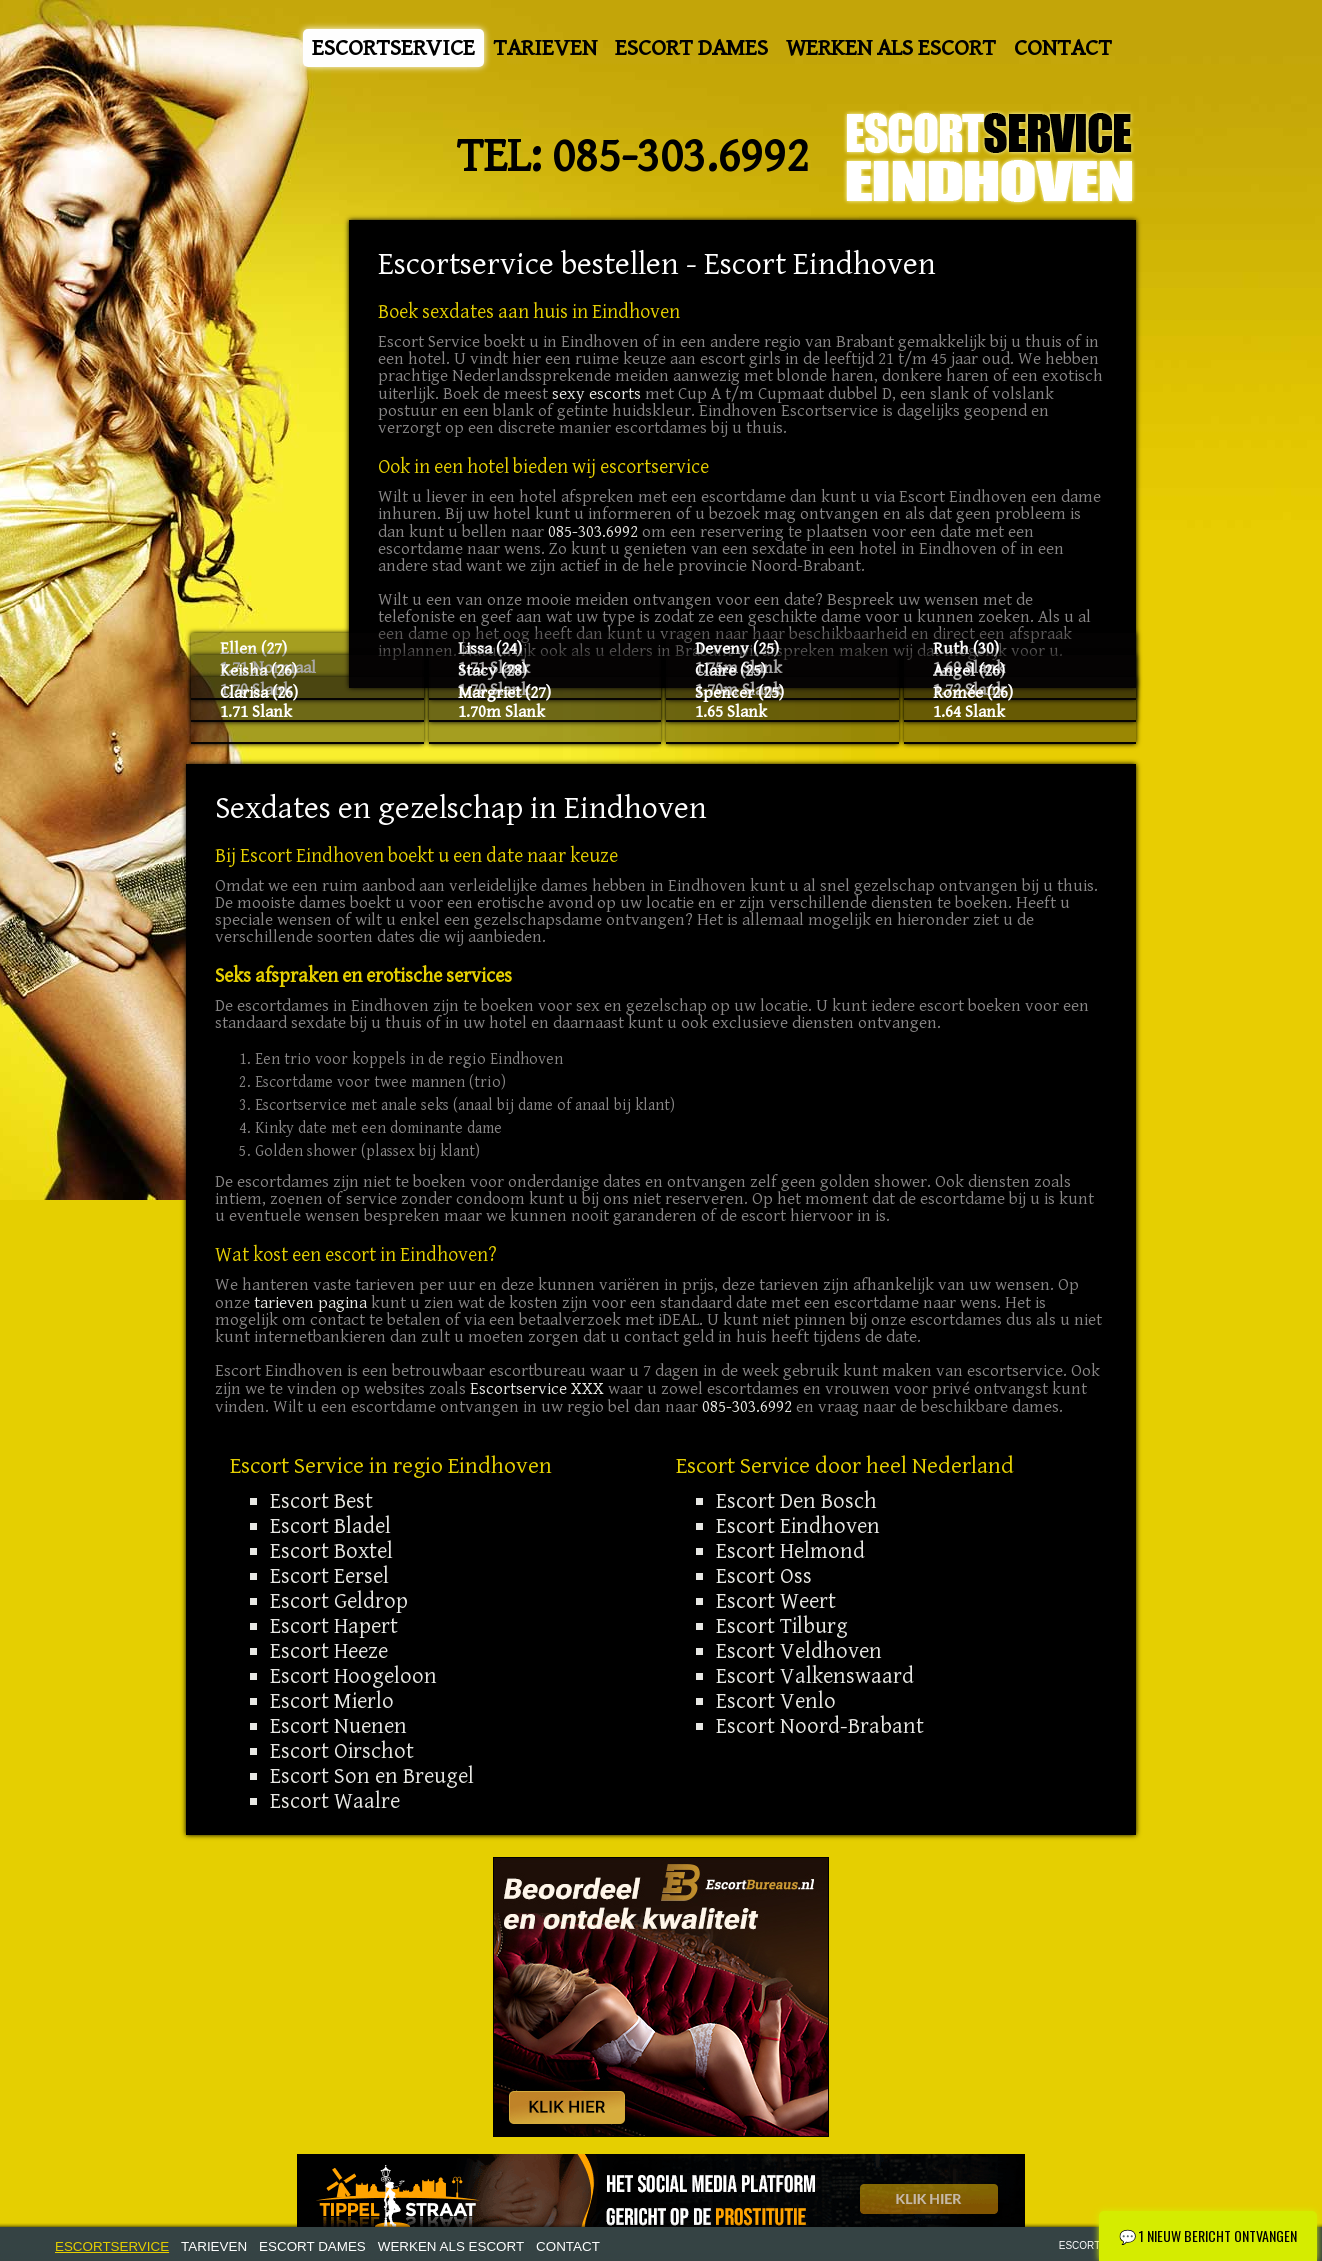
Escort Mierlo (332, 1701)
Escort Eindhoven (798, 1526)
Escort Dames (691, 48)
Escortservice (393, 48)
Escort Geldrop (339, 1601)
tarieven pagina (310, 1303)
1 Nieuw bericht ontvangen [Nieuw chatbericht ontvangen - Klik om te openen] (1208, 2235)
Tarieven (545, 48)
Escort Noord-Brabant (820, 1726)
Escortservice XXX (537, 1389)
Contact (1063, 48)
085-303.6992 (680, 157)
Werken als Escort (891, 48)
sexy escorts (596, 394)
